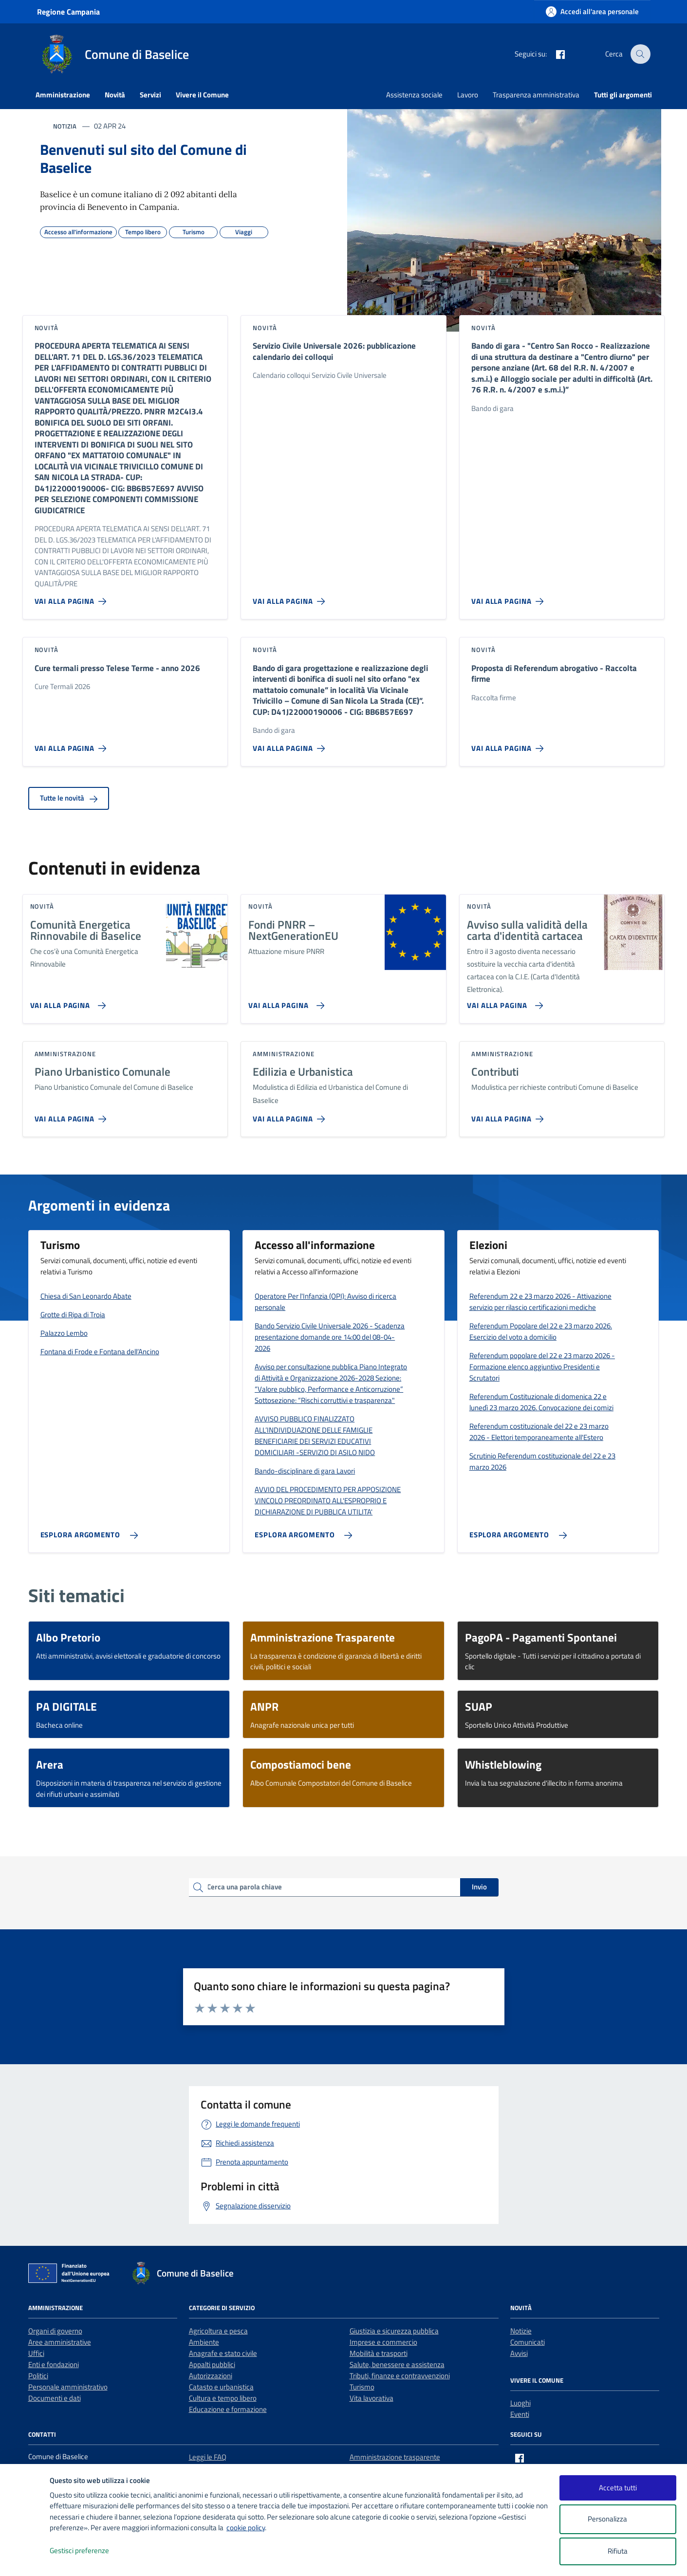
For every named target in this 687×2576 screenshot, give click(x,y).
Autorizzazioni (210, 2375)
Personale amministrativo (68, 2386)
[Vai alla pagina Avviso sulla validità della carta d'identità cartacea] (503, 1001)
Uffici (36, 2353)
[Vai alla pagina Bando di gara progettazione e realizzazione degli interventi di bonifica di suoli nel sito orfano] (291, 744)
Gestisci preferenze (90, 2550)
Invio (479, 1886)
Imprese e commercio (383, 2342)
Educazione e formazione (228, 2409)
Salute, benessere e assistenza (397, 2364)
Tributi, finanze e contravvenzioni (400, 2375)
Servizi (150, 94)
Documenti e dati (54, 2398)
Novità (115, 94)
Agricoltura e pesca (218, 2330)
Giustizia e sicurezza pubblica (394, 2330)
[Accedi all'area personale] (592, 11)
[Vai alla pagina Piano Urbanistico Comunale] (73, 1115)
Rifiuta (618, 2551)
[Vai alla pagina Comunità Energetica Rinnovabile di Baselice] (66, 1001)
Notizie (521, 2330)
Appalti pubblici (212, 2364)
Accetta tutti (618, 2487)
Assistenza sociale (414, 94)
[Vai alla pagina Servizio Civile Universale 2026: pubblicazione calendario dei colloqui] (291, 597)
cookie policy (245, 2527)
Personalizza (618, 2519)
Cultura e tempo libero (223, 2398)
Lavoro (467, 94)
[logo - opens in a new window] (25, 2558)
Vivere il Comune (202, 94)
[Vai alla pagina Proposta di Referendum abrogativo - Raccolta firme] (509, 744)
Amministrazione (63, 94)
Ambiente (204, 2342)
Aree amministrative (59, 2342)
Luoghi (520, 2402)
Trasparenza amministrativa (536, 94)
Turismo (362, 2386)
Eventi (519, 2414)
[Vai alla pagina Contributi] (509, 1115)
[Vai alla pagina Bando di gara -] (509, 597)
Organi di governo (55, 2330)
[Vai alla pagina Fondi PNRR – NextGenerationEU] (284, 1001)
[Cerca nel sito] (640, 54)
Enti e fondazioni (53, 2364)
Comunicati (527, 2342)
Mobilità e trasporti (379, 2353)
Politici (38, 2375)
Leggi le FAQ (207, 2457)
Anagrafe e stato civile (223, 2353)
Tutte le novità (68, 797)
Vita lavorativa (371, 2398)
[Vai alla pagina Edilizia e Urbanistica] (291, 1115)
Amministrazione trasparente (395, 2457)
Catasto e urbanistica (221, 2386)
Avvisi (519, 2353)
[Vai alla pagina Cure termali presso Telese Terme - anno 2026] (73, 744)
